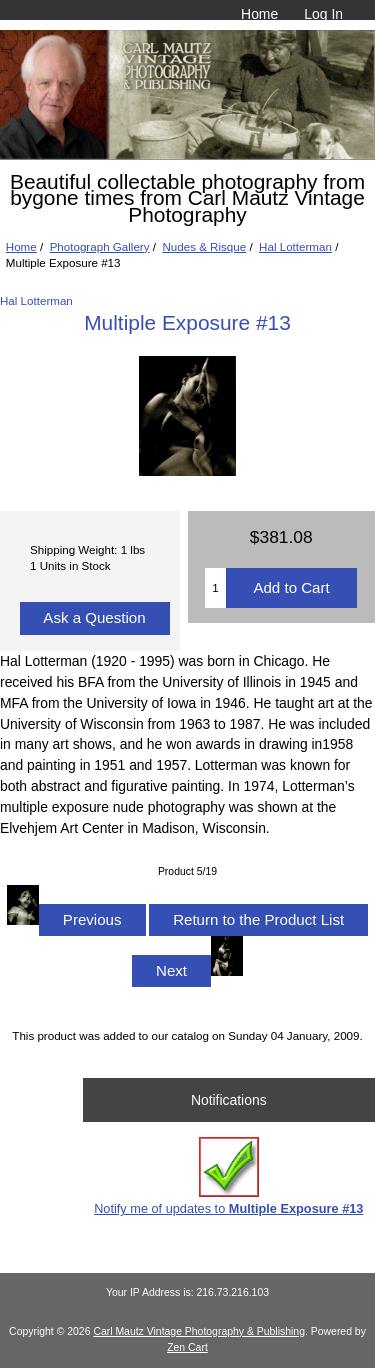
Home (259, 14)
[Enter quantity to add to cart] (215, 588)
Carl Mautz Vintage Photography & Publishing (199, 1331)
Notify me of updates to (228, 1176)
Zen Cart (187, 1347)
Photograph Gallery (100, 246)
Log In (323, 14)
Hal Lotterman (295, 246)
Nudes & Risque (204, 246)
